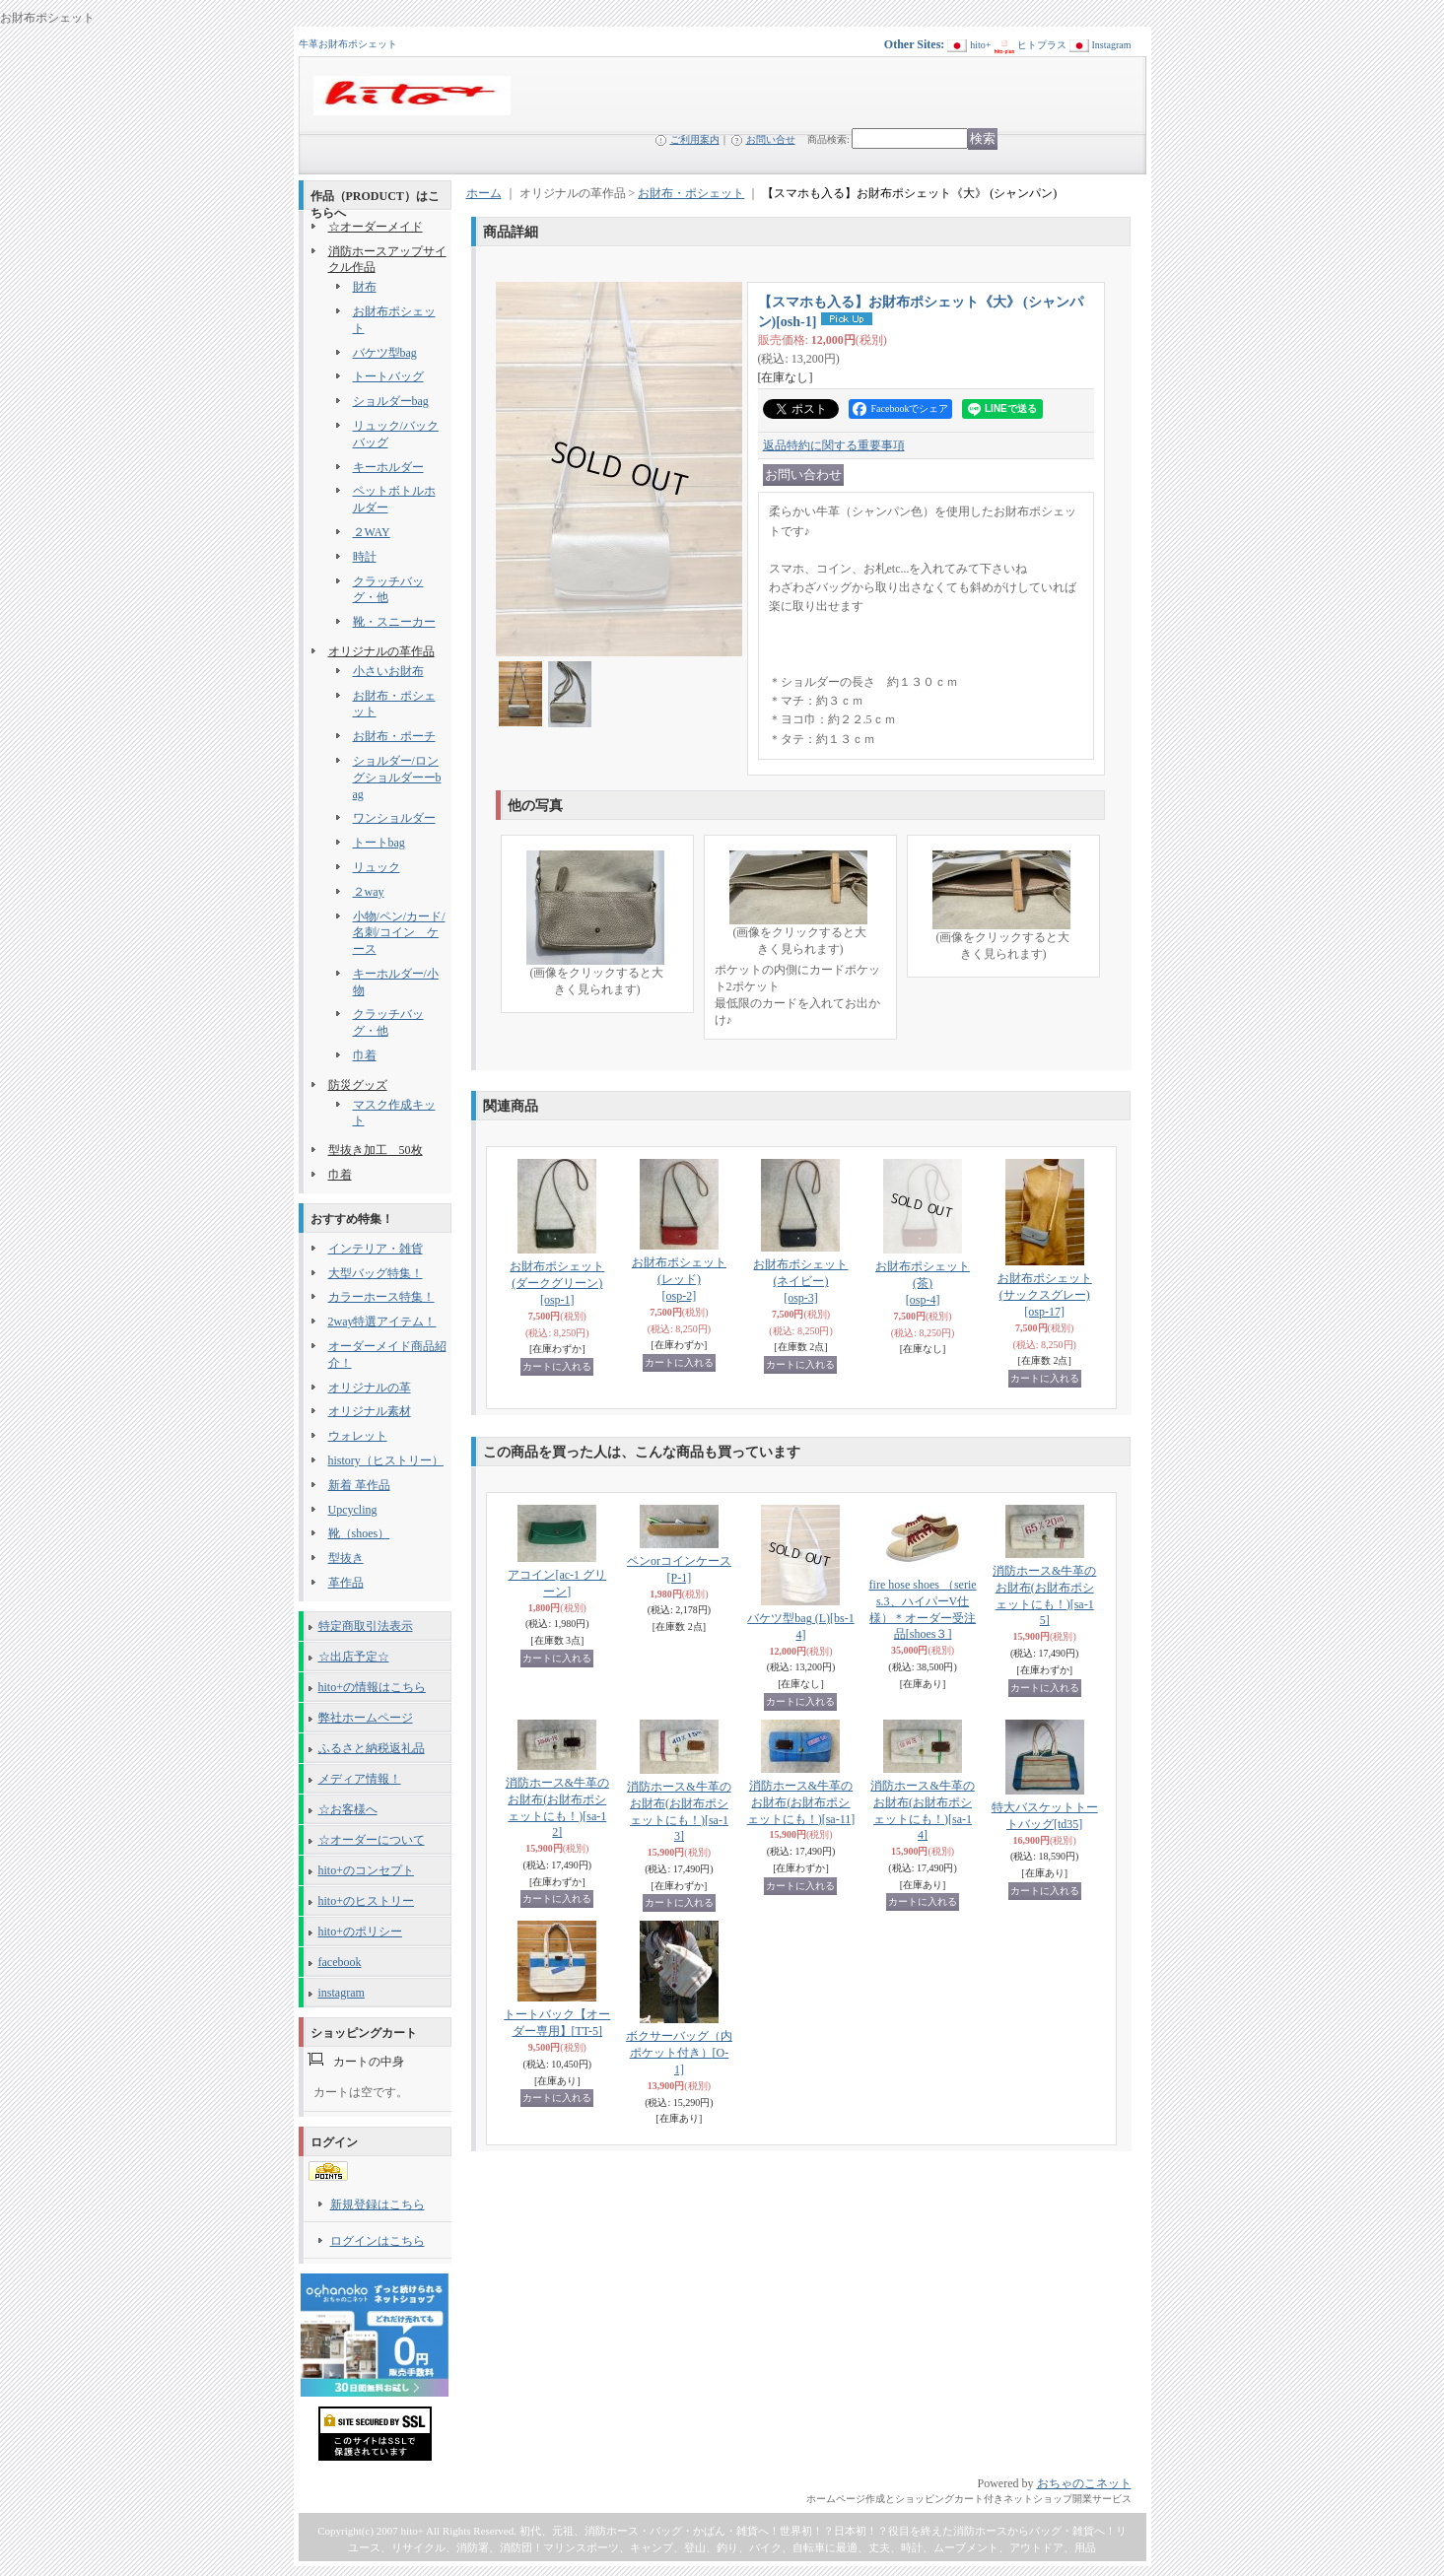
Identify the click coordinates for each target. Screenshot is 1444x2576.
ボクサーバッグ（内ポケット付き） (679, 2052)
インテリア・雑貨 (375, 1248)
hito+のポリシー (360, 1931)
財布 (365, 287)
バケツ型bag (385, 353)
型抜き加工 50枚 (375, 1150)
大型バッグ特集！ (375, 1273)
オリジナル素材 (369, 1411)
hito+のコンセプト (366, 1870)
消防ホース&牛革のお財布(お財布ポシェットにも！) (801, 1802)
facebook (340, 1962)
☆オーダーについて (371, 1840)
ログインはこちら (377, 2241)
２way (368, 892)
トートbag (379, 842)
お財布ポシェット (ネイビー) (800, 1281)
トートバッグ (388, 376)
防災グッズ (357, 1085)
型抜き (346, 1558)
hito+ (980, 44)
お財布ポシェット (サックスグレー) (1044, 1295)
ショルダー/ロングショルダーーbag (397, 777)
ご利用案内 (695, 139)
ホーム (484, 193)
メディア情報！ (359, 1779)
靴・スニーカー (394, 622)
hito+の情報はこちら (372, 1687)
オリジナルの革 (369, 1387)
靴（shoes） (359, 1533)
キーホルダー (388, 467)
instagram (341, 1993)
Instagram (1112, 44)
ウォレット (357, 1436)
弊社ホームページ (365, 1718)
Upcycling (353, 1510)
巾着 (365, 1055)
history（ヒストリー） (386, 1460)
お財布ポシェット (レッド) (679, 1279)
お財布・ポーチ (394, 736)
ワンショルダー (394, 818)
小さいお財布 (388, 671)
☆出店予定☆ (353, 1656)
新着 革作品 (359, 1485)
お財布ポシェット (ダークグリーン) (557, 1283)
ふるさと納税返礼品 (371, 1748)
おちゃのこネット (1084, 2483)
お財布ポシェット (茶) (922, 1283)
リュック (376, 867)
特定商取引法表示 (365, 1626)
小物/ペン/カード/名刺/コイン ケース (399, 933)
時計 (365, 557)
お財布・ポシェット (691, 193)
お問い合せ (770, 139)
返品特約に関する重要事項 (834, 445)
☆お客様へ (348, 1809)
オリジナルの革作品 (381, 651)
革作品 (346, 1583)
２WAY (371, 532)
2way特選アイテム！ (382, 1321)
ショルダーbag (391, 401)
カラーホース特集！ (381, 1297)
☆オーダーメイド (375, 227)
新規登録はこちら (377, 2204)
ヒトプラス (1041, 44)
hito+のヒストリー (366, 1901)
